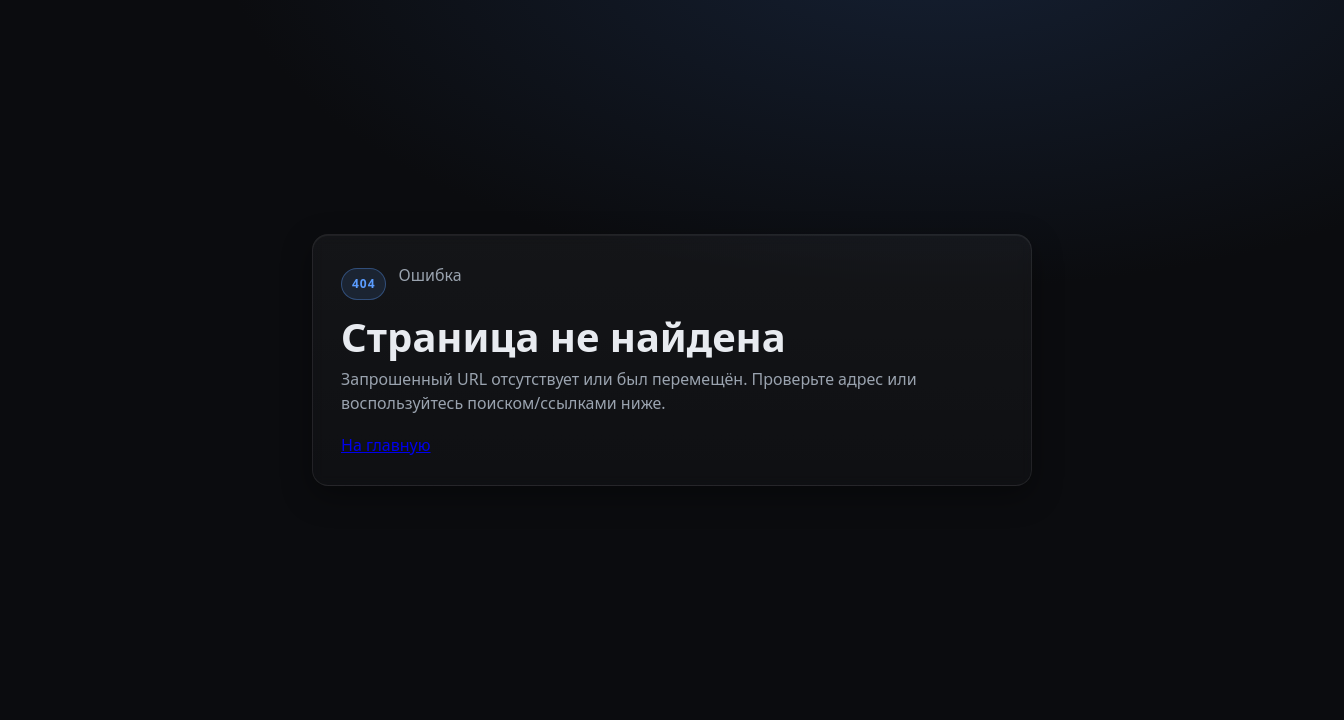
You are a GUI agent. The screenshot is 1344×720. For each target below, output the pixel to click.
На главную (386, 445)
